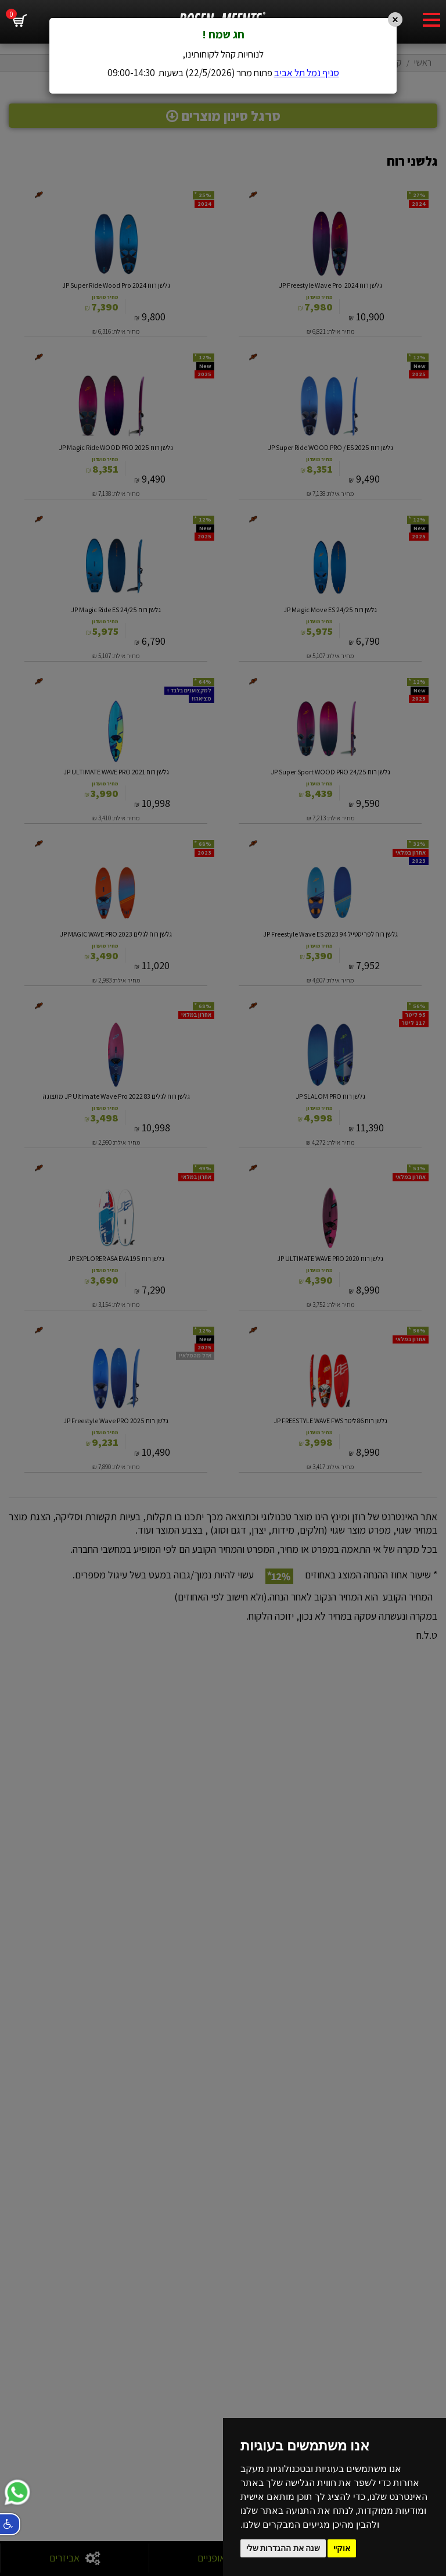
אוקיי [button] (341, 2548)
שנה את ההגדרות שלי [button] (283, 2548)
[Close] (395, 19)
